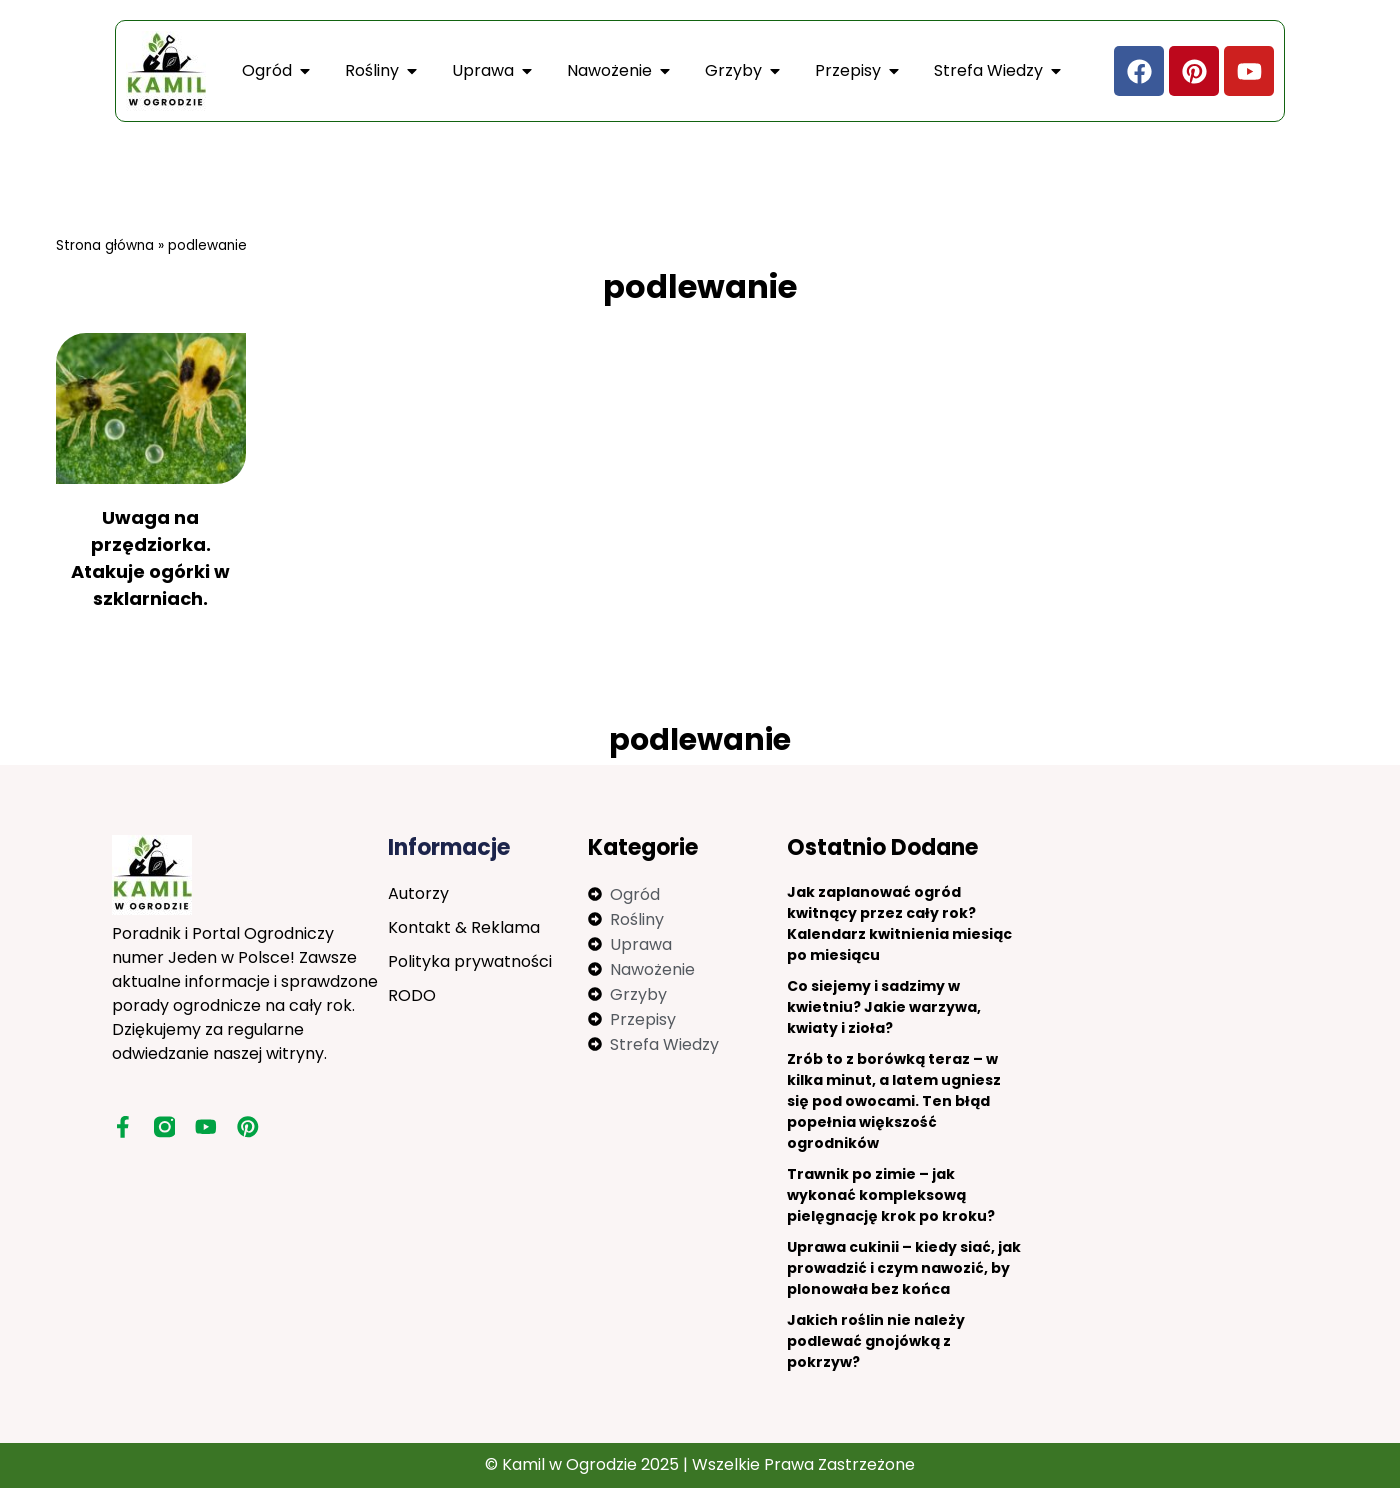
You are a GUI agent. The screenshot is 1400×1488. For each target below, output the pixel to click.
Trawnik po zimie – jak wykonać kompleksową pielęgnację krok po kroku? (891, 1195)
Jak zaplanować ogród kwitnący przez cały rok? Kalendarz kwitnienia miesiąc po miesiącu (899, 923)
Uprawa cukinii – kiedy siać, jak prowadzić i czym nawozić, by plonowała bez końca (904, 1268)
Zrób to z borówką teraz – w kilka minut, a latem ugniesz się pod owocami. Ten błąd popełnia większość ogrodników (894, 1101)
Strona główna (105, 245)
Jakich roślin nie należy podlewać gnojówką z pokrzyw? (876, 1341)
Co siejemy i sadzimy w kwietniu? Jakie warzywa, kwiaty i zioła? (884, 1007)
